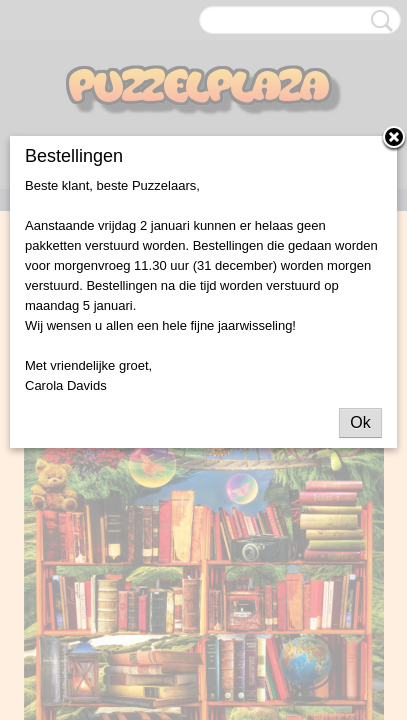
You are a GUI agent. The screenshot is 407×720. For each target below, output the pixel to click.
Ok (360, 422)
